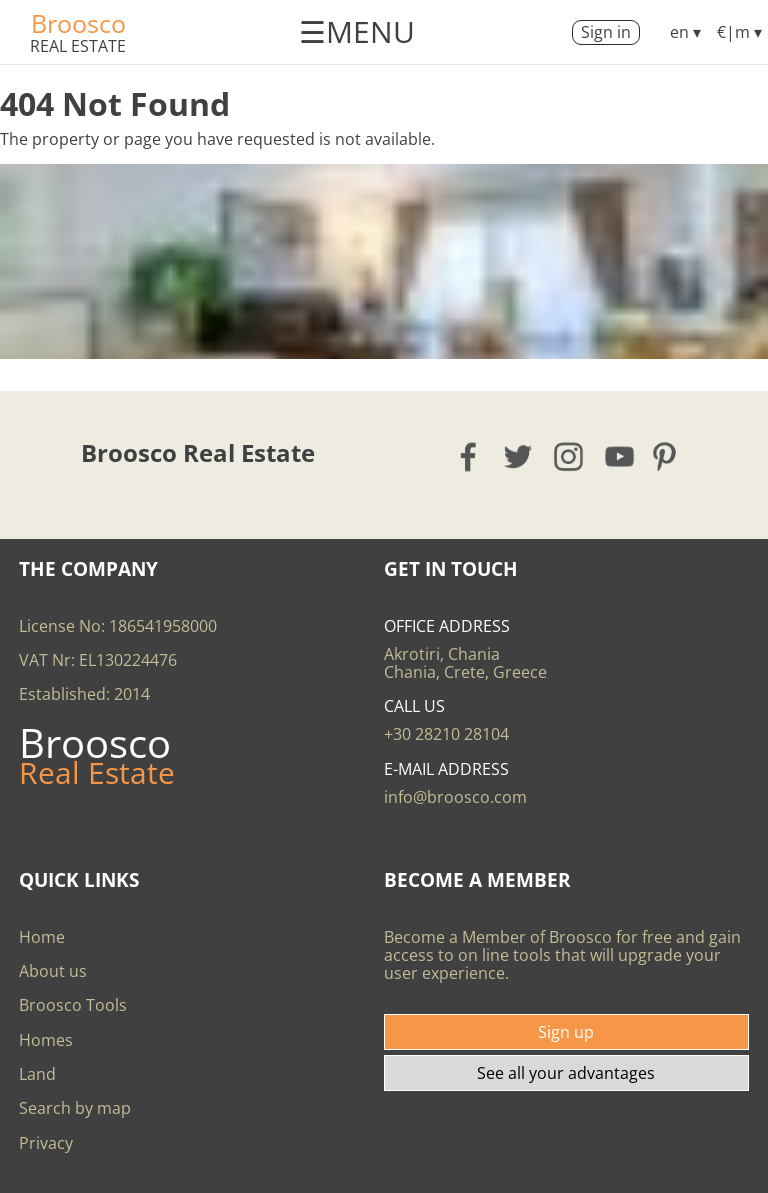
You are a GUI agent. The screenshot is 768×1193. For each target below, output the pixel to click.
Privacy (46, 1143)
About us (53, 971)
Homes (46, 1040)
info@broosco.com (455, 797)
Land (37, 1074)
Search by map (75, 1108)
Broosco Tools (73, 1005)
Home (42, 937)
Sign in (606, 32)
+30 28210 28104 (446, 734)
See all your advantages (566, 1073)
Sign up (566, 1032)
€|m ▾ (739, 32)
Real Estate (78, 46)
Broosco (78, 23)
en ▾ (685, 32)
